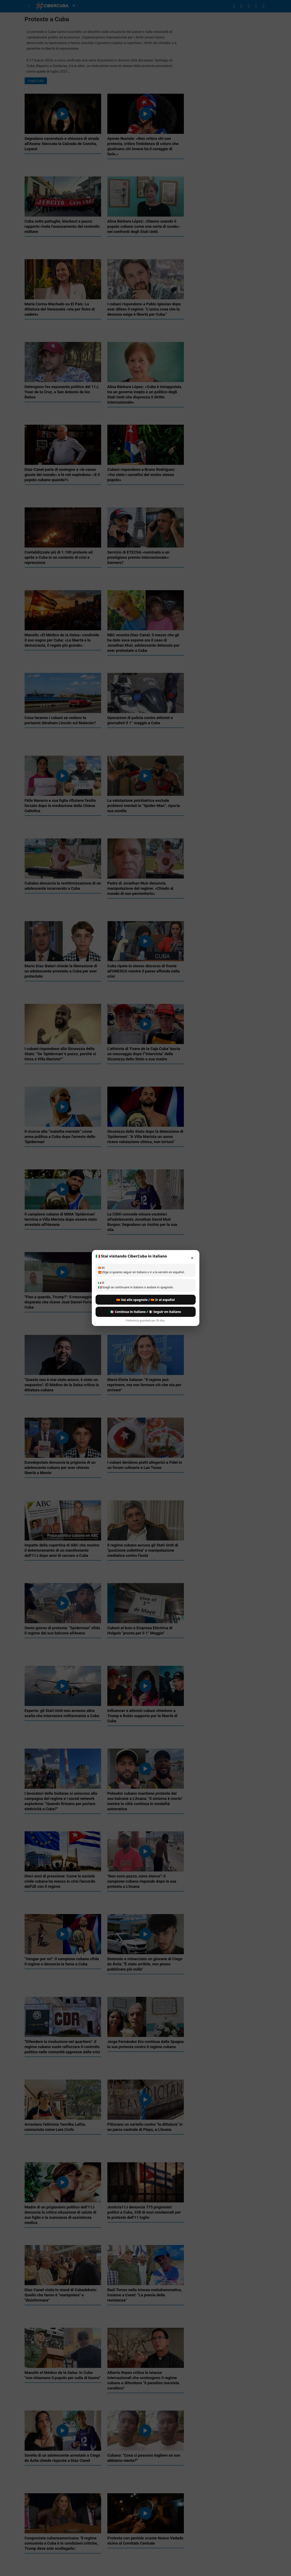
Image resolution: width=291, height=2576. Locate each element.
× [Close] (192, 1258)
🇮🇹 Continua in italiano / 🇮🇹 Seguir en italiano (145, 1312)
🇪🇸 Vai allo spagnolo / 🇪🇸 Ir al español (145, 1300)
